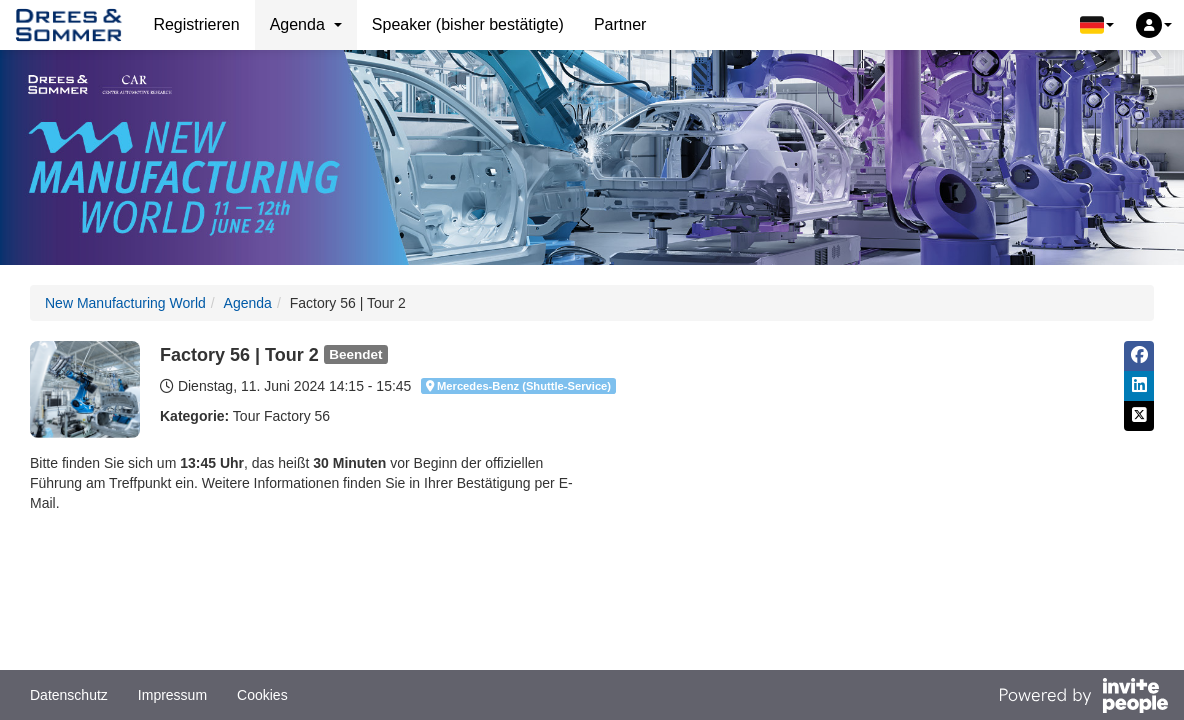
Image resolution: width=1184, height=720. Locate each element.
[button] (1097, 25)
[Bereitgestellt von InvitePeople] (1083, 698)
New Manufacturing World (125, 303)
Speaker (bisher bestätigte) (468, 24)
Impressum (172, 695)
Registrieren (196, 24)
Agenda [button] (306, 24)
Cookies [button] (262, 695)
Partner (620, 24)
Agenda (248, 303)
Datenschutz (69, 695)
